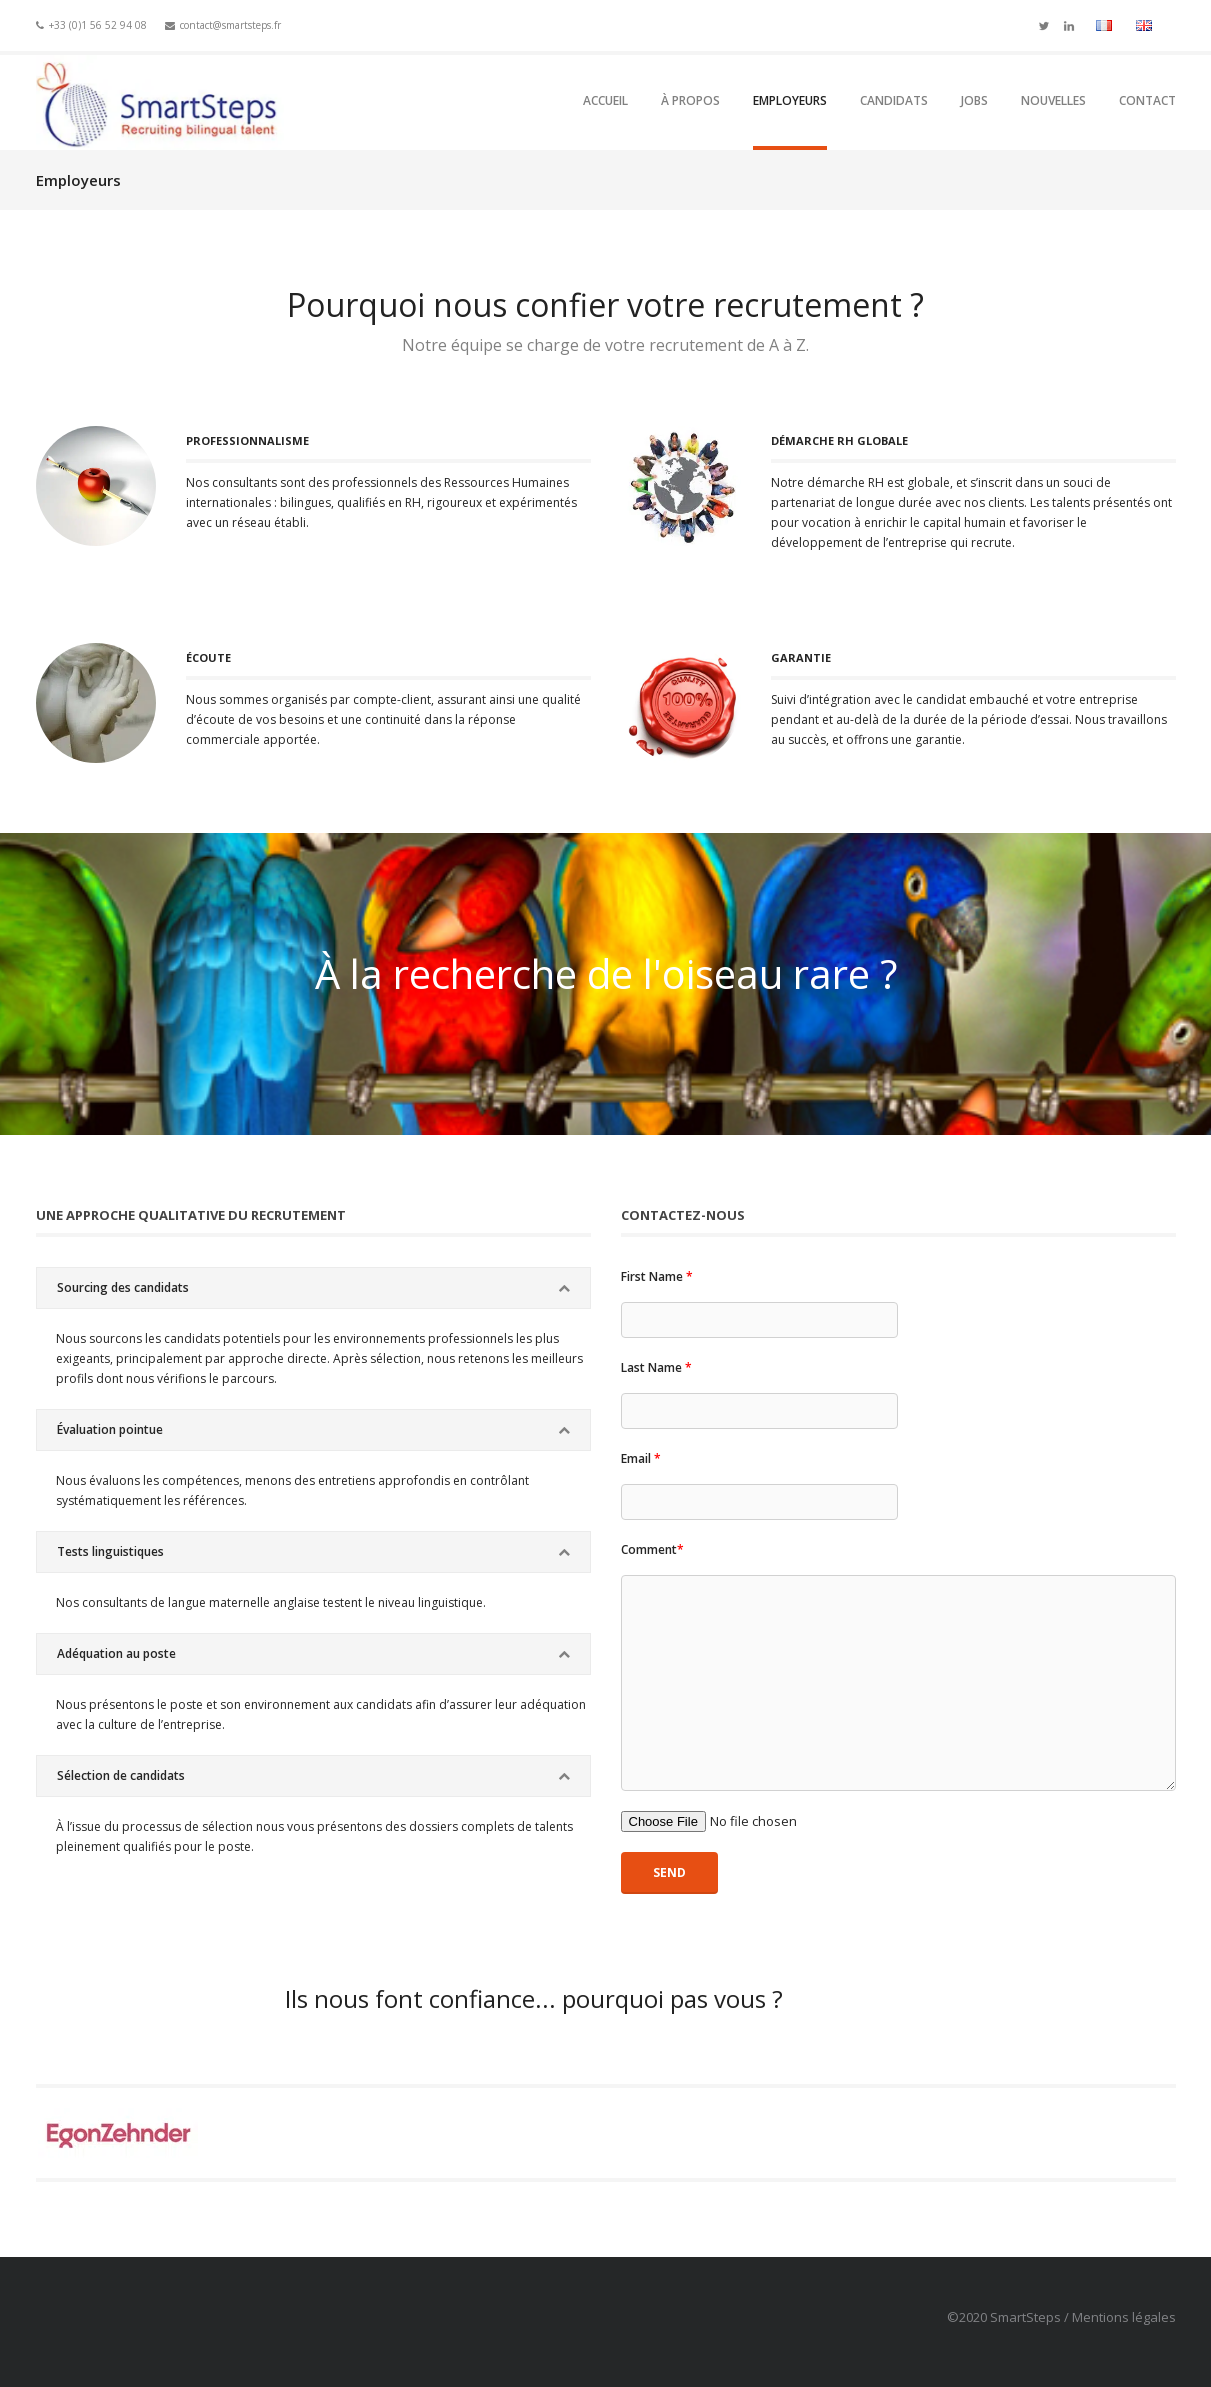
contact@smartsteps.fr (230, 25)
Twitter (1044, 24)
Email (641, 1458)
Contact (1147, 100)
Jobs (974, 100)
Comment (652, 1549)
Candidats (894, 100)
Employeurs (790, 100)
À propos (690, 100)
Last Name (656, 1367)
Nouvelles (1053, 100)
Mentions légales (1124, 2317)
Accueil (605, 100)
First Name (657, 1276)
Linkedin (1069, 24)
